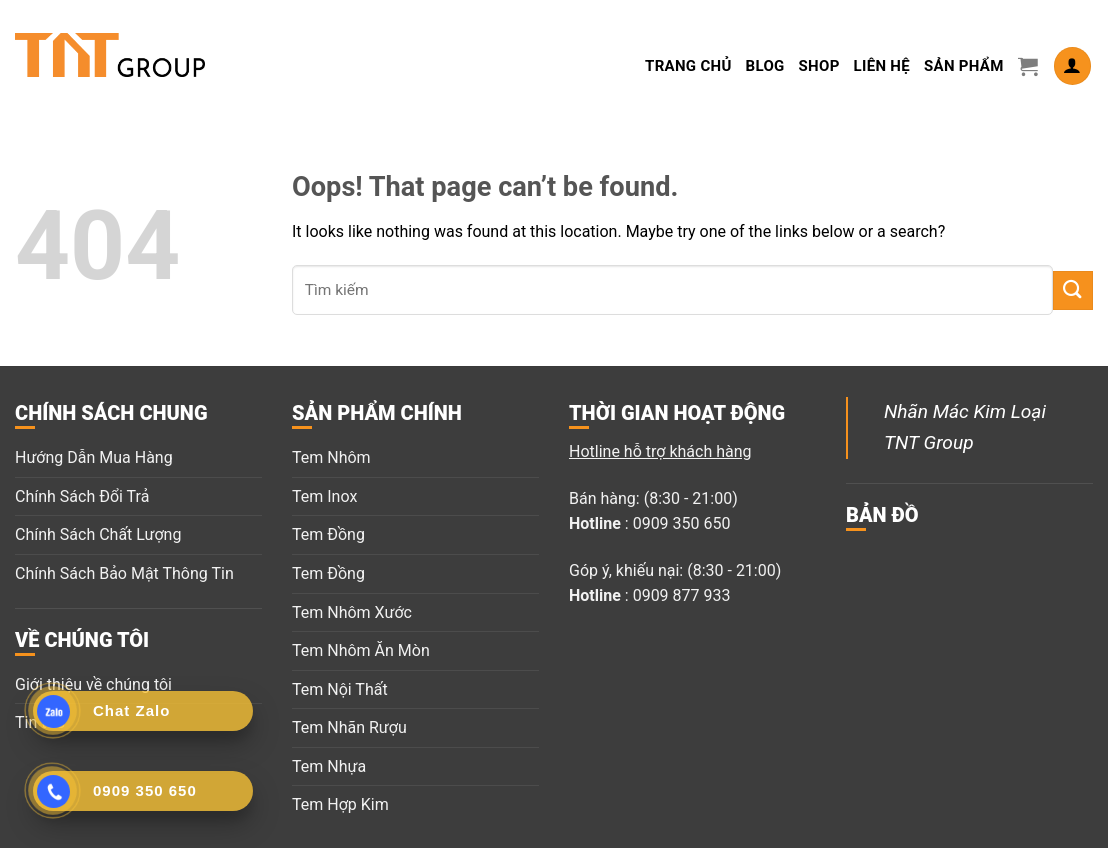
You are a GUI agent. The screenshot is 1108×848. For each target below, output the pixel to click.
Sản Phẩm (964, 66)
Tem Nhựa (329, 766)
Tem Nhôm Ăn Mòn (361, 650)
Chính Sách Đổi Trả (82, 496)
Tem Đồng (328, 534)
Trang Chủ (688, 66)
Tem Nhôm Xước (352, 612)
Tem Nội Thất (340, 689)
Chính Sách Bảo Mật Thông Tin (124, 573)
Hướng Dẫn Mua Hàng (94, 457)
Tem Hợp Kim (340, 804)
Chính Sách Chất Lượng (98, 534)
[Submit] (1073, 290)
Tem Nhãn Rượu (349, 727)
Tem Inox (324, 496)
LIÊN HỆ (882, 66)
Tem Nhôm (331, 457)
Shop (819, 66)
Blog (765, 66)
